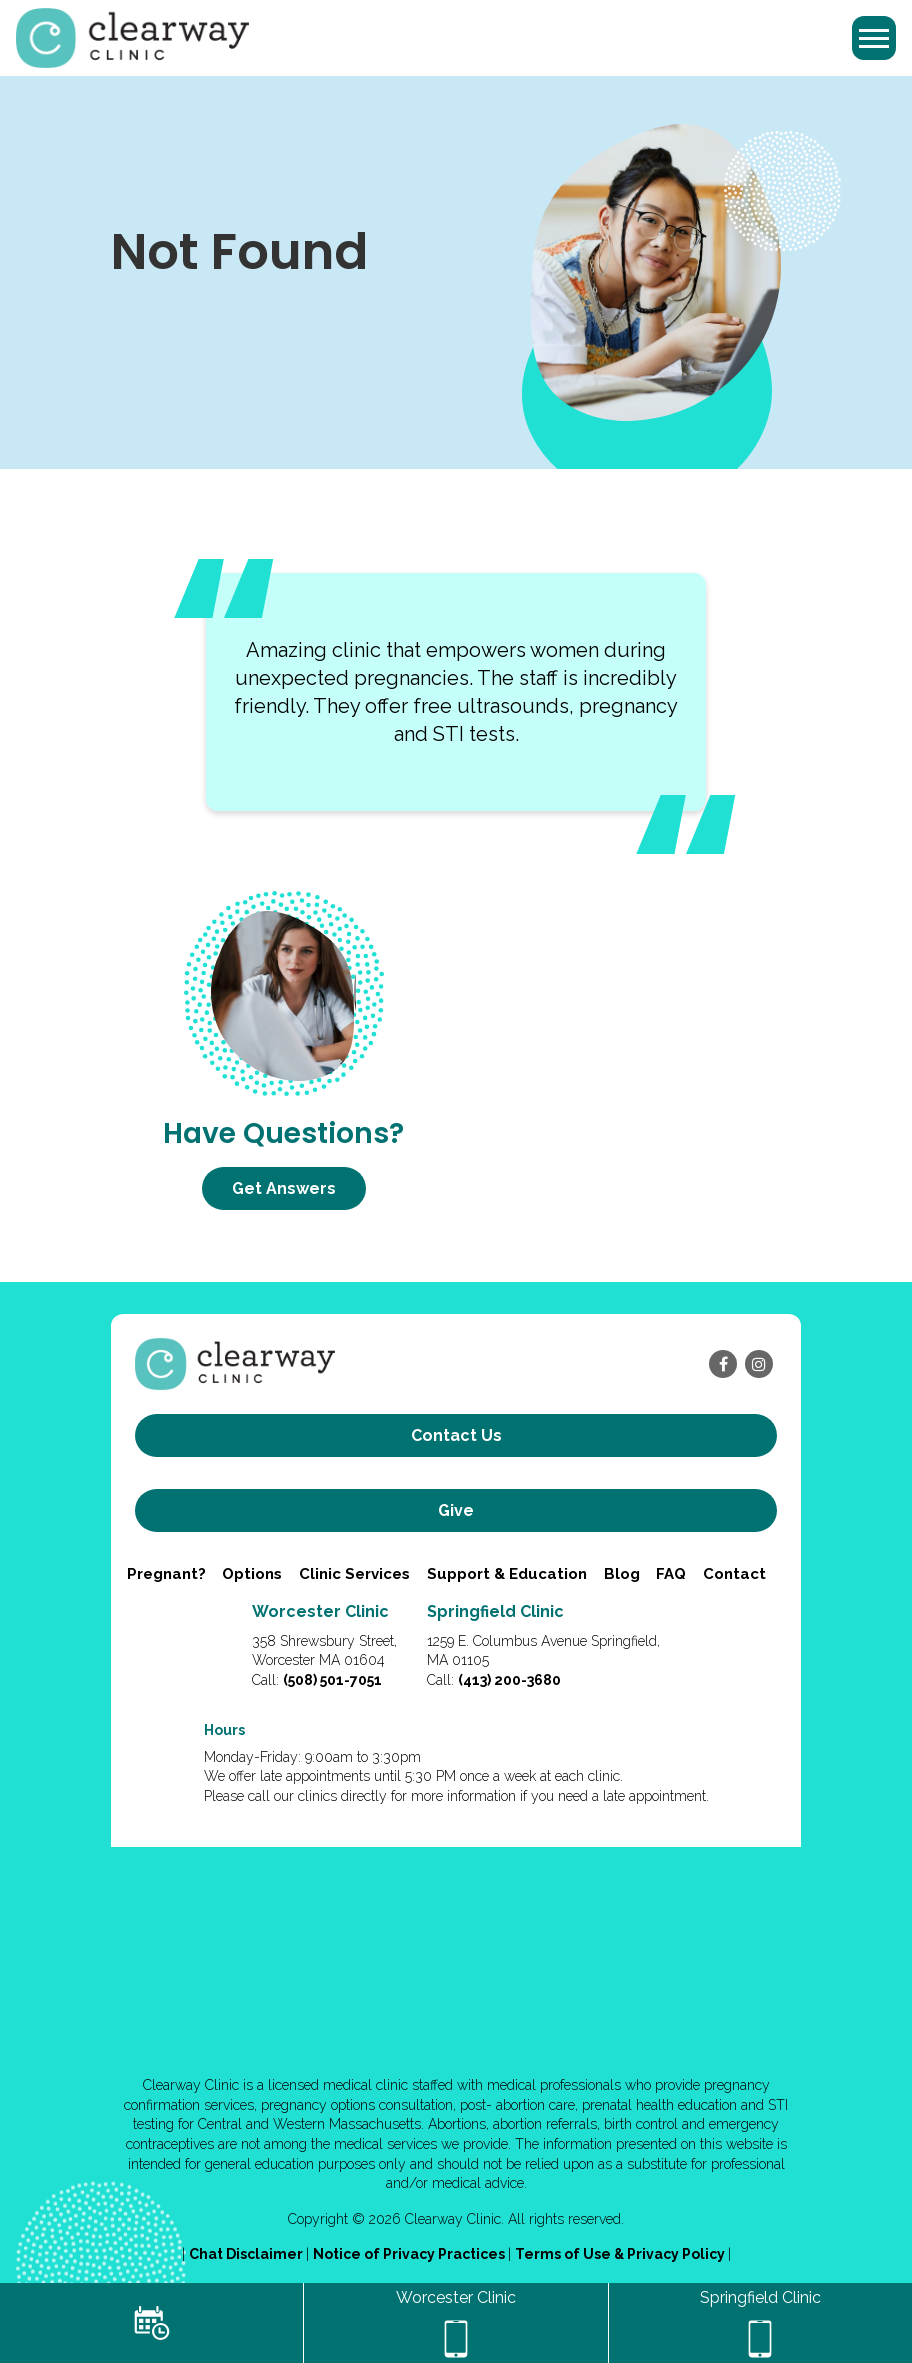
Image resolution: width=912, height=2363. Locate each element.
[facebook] (723, 1364)
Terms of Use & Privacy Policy (621, 2254)
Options (252, 1574)
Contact (734, 1574)
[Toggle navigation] (874, 38)
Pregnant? (166, 1574)
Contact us (456, 1435)
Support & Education (507, 1574)
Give (456, 1510)
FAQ (671, 1574)
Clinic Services (354, 1574)
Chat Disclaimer (247, 2254)
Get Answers (284, 1188)
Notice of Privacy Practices (410, 2254)
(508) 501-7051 (332, 1680)
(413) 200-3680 (509, 1680)
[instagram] (759, 1364)
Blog (622, 1574)
